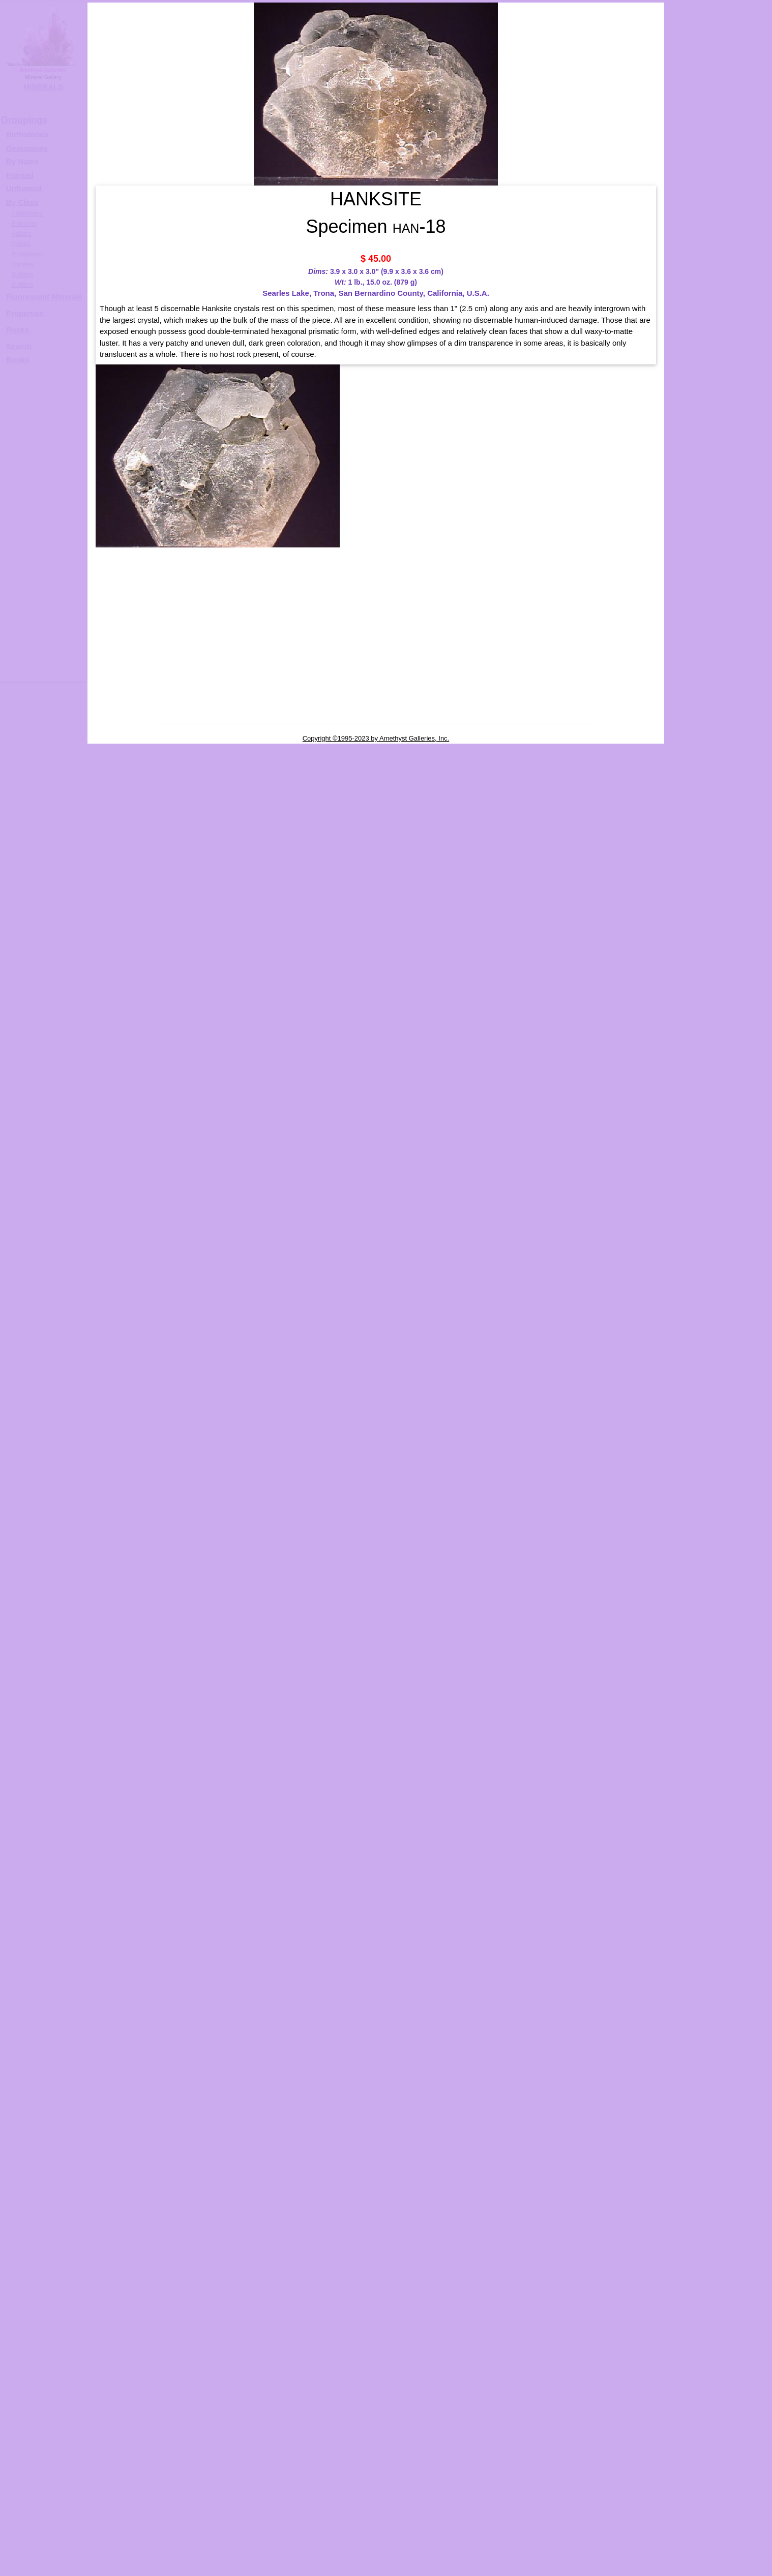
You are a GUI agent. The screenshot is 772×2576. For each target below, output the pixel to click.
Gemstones (27, 148)
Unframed (24, 188)
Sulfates (22, 274)
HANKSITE (728, 323)
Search (19, 346)
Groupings (24, 120)
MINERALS (43, 86)
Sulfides (22, 284)
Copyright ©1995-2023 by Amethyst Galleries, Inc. (376, 738)
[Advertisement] (41, 527)
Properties (25, 313)
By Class (22, 202)
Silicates (22, 264)
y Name (25, 161)
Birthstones (27, 134)
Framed (20, 175)
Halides (21, 233)
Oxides (20, 244)
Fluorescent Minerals (44, 296)
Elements (24, 223)
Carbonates (27, 213)
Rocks (17, 329)
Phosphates (27, 254)
